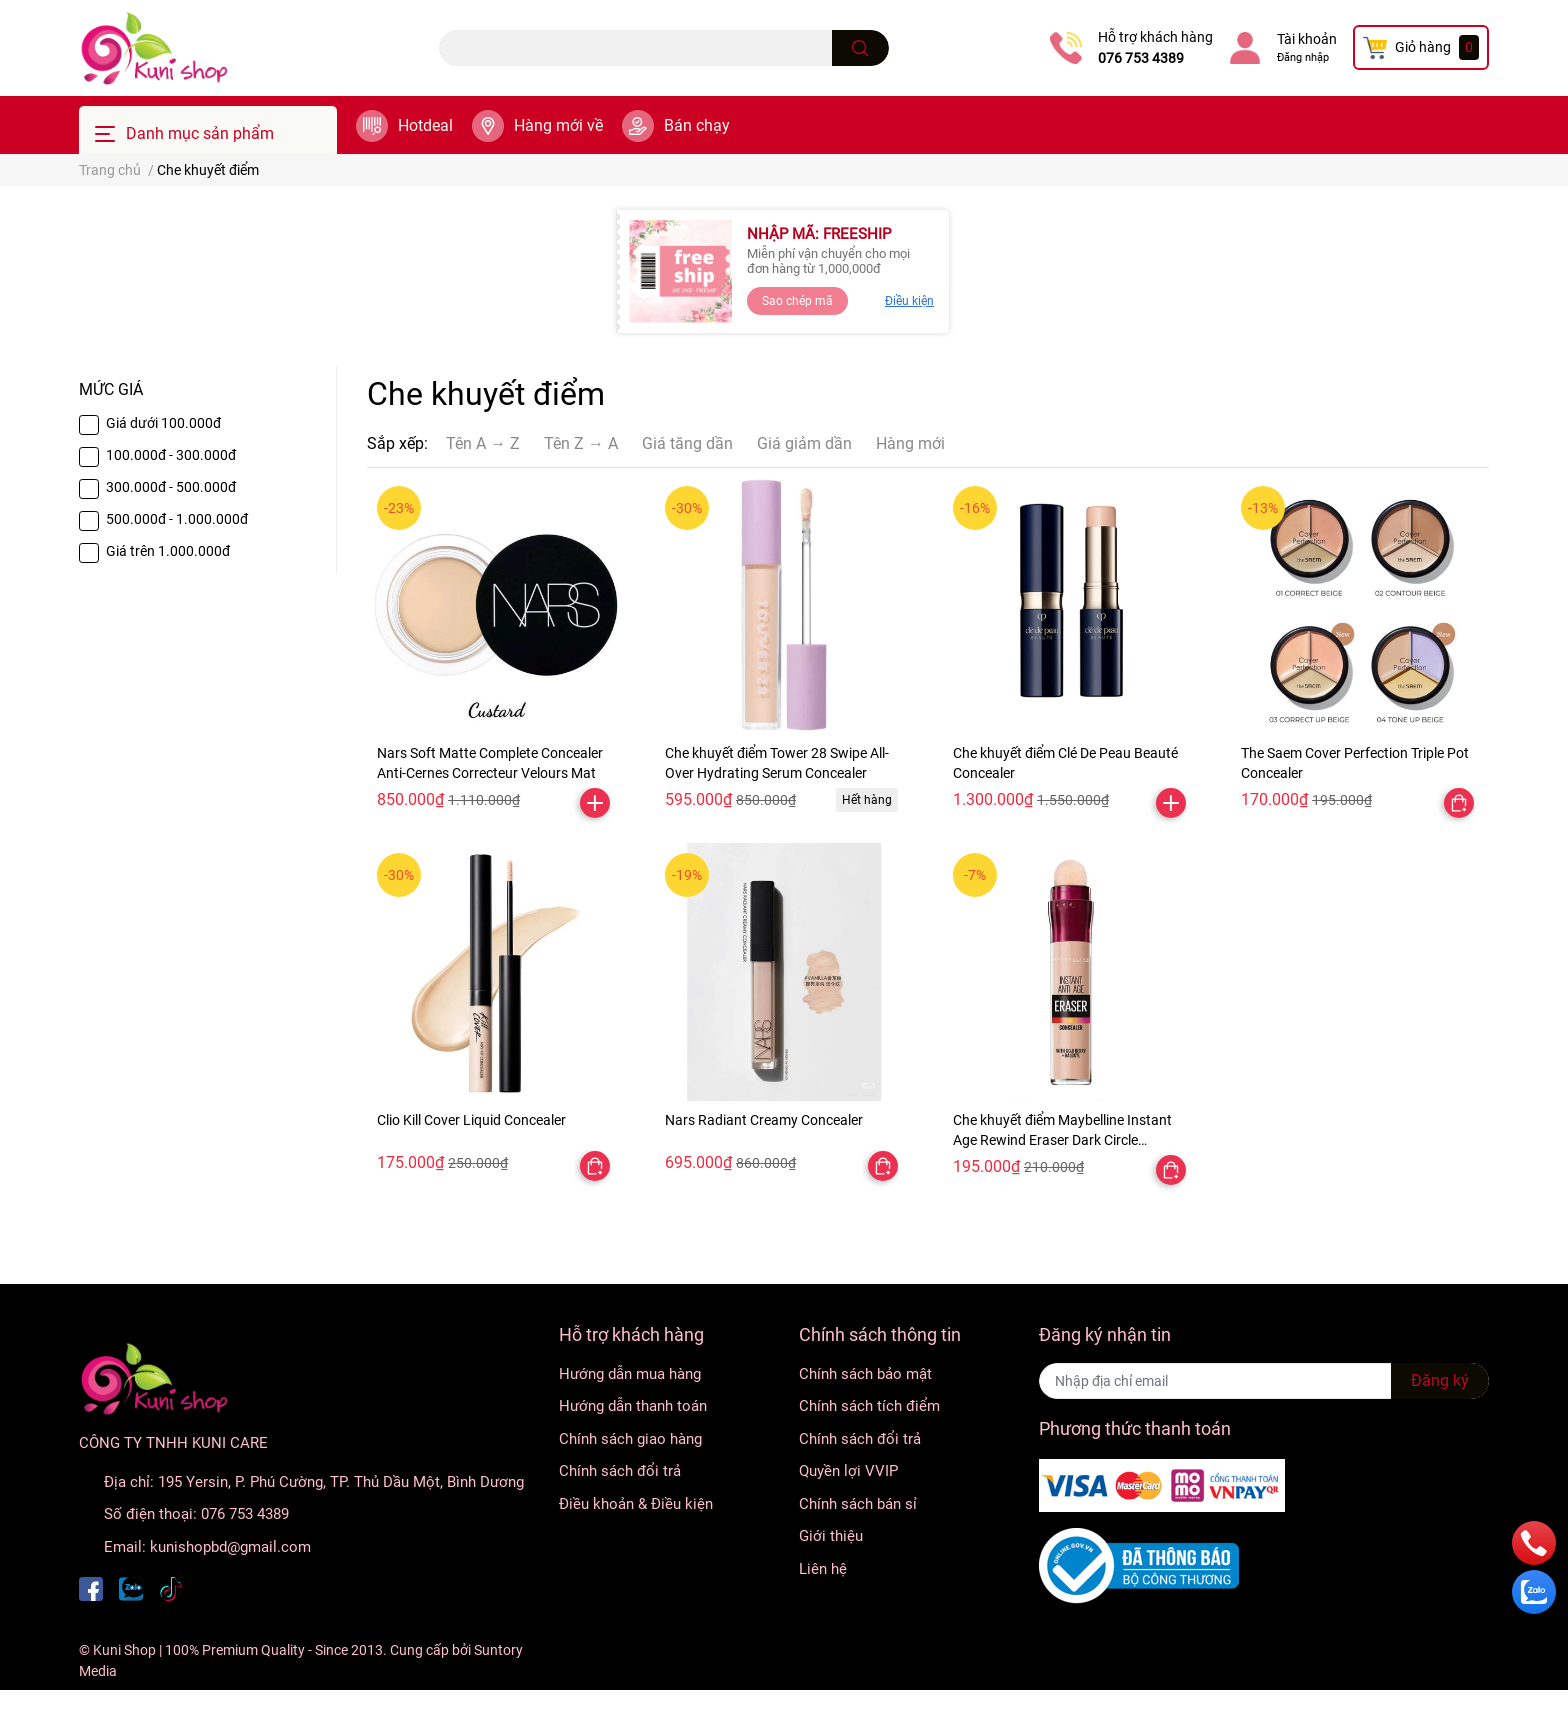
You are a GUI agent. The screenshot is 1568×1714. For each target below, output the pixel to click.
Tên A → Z (483, 443)
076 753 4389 (1141, 58)
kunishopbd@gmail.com (230, 1547)
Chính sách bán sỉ (858, 1504)
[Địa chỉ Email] (1264, 1381)
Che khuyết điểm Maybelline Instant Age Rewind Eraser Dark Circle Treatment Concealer (1062, 1139)
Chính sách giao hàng (630, 1439)
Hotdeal (425, 125)
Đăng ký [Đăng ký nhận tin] (1440, 1380)
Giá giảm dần (804, 443)
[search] (860, 48)
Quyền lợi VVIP (848, 1471)
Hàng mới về (558, 125)
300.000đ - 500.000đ (171, 487)
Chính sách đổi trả (620, 1471)
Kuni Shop (124, 1650)
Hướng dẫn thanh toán (633, 1406)
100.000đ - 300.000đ (171, 455)
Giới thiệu (831, 1536)
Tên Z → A (581, 443)
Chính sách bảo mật (865, 1374)
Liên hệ (823, 1569)
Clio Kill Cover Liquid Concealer (471, 1120)
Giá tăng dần (687, 443)
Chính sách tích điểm (869, 1406)
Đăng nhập (1303, 57)
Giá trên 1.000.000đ (168, 551)
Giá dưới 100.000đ (163, 423)
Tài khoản (1307, 39)
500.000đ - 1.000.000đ (177, 519)
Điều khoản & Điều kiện (636, 1504)
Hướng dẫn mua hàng (630, 1374)
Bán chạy (697, 125)
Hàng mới (910, 443)
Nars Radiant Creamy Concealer (764, 1120)
